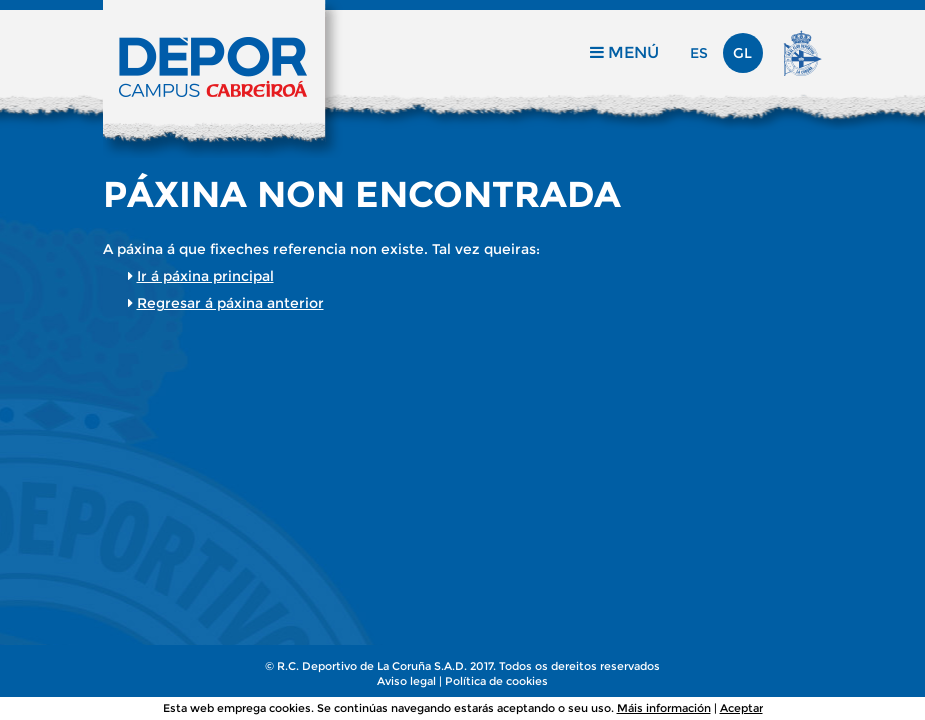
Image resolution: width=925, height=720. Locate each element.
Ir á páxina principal (205, 276)
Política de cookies (496, 681)
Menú (624, 52)
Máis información (664, 708)
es (699, 53)
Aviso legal (406, 681)
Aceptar (741, 708)
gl (742, 53)
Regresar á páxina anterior (230, 303)
